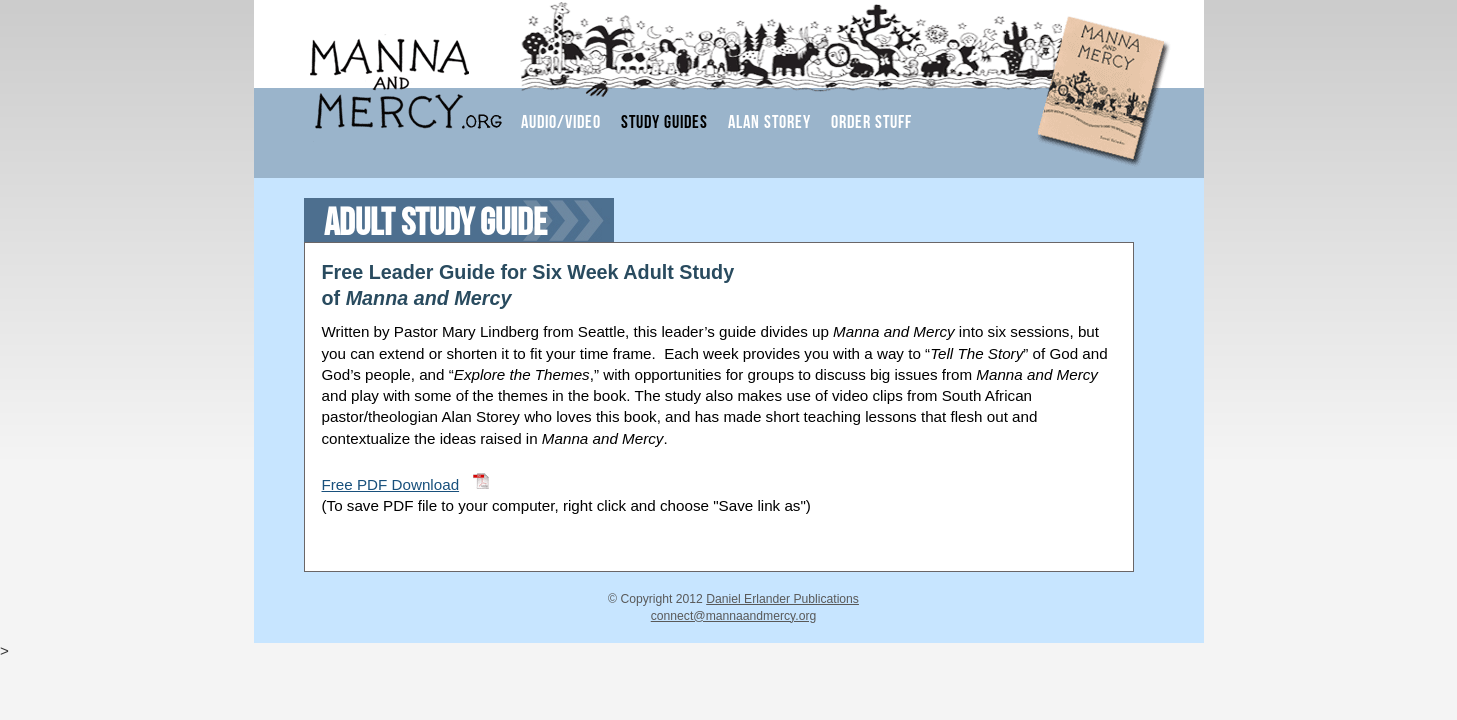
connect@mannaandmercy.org (734, 616)
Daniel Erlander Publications (782, 599)
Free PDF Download (391, 484)
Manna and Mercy (386, 72)
